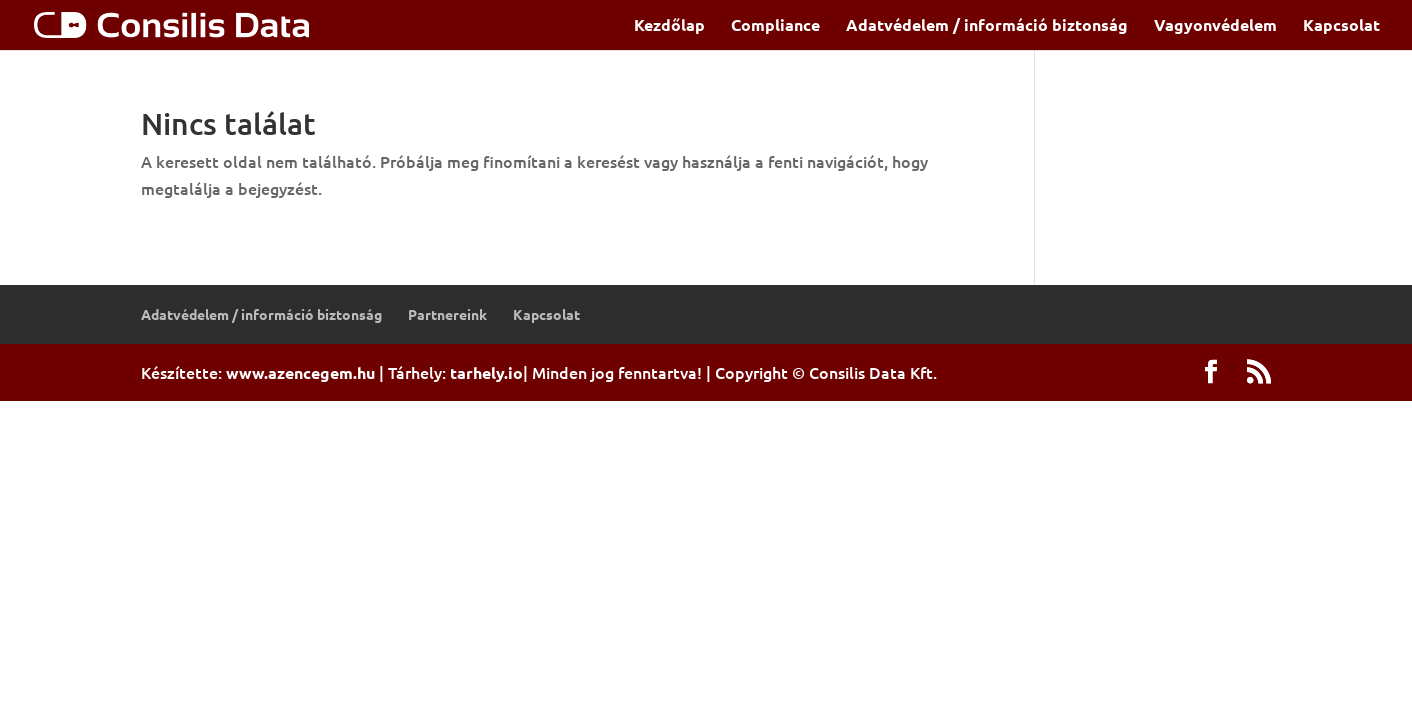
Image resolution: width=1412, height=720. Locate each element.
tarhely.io (486, 372)
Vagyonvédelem (1215, 26)
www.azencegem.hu (300, 372)
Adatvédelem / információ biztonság (987, 26)
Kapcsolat (1341, 26)
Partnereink (447, 314)
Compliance (775, 26)
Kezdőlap (669, 26)
